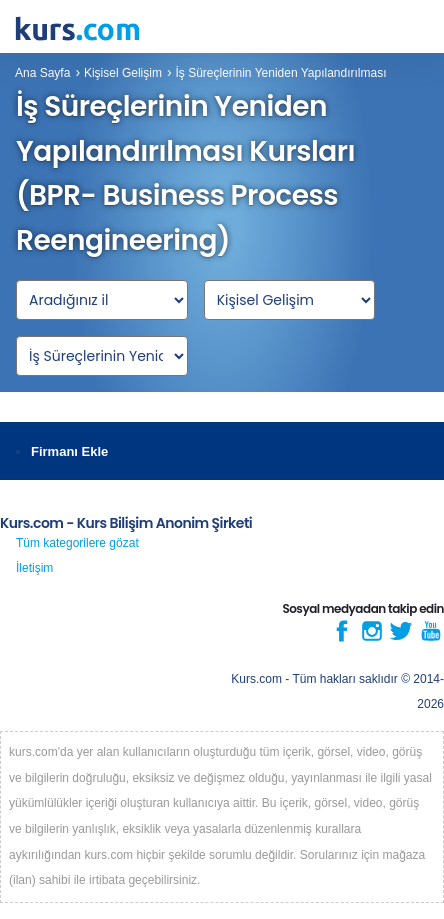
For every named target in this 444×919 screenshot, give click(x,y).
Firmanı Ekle (69, 451)
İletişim (34, 568)
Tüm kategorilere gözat (77, 543)
